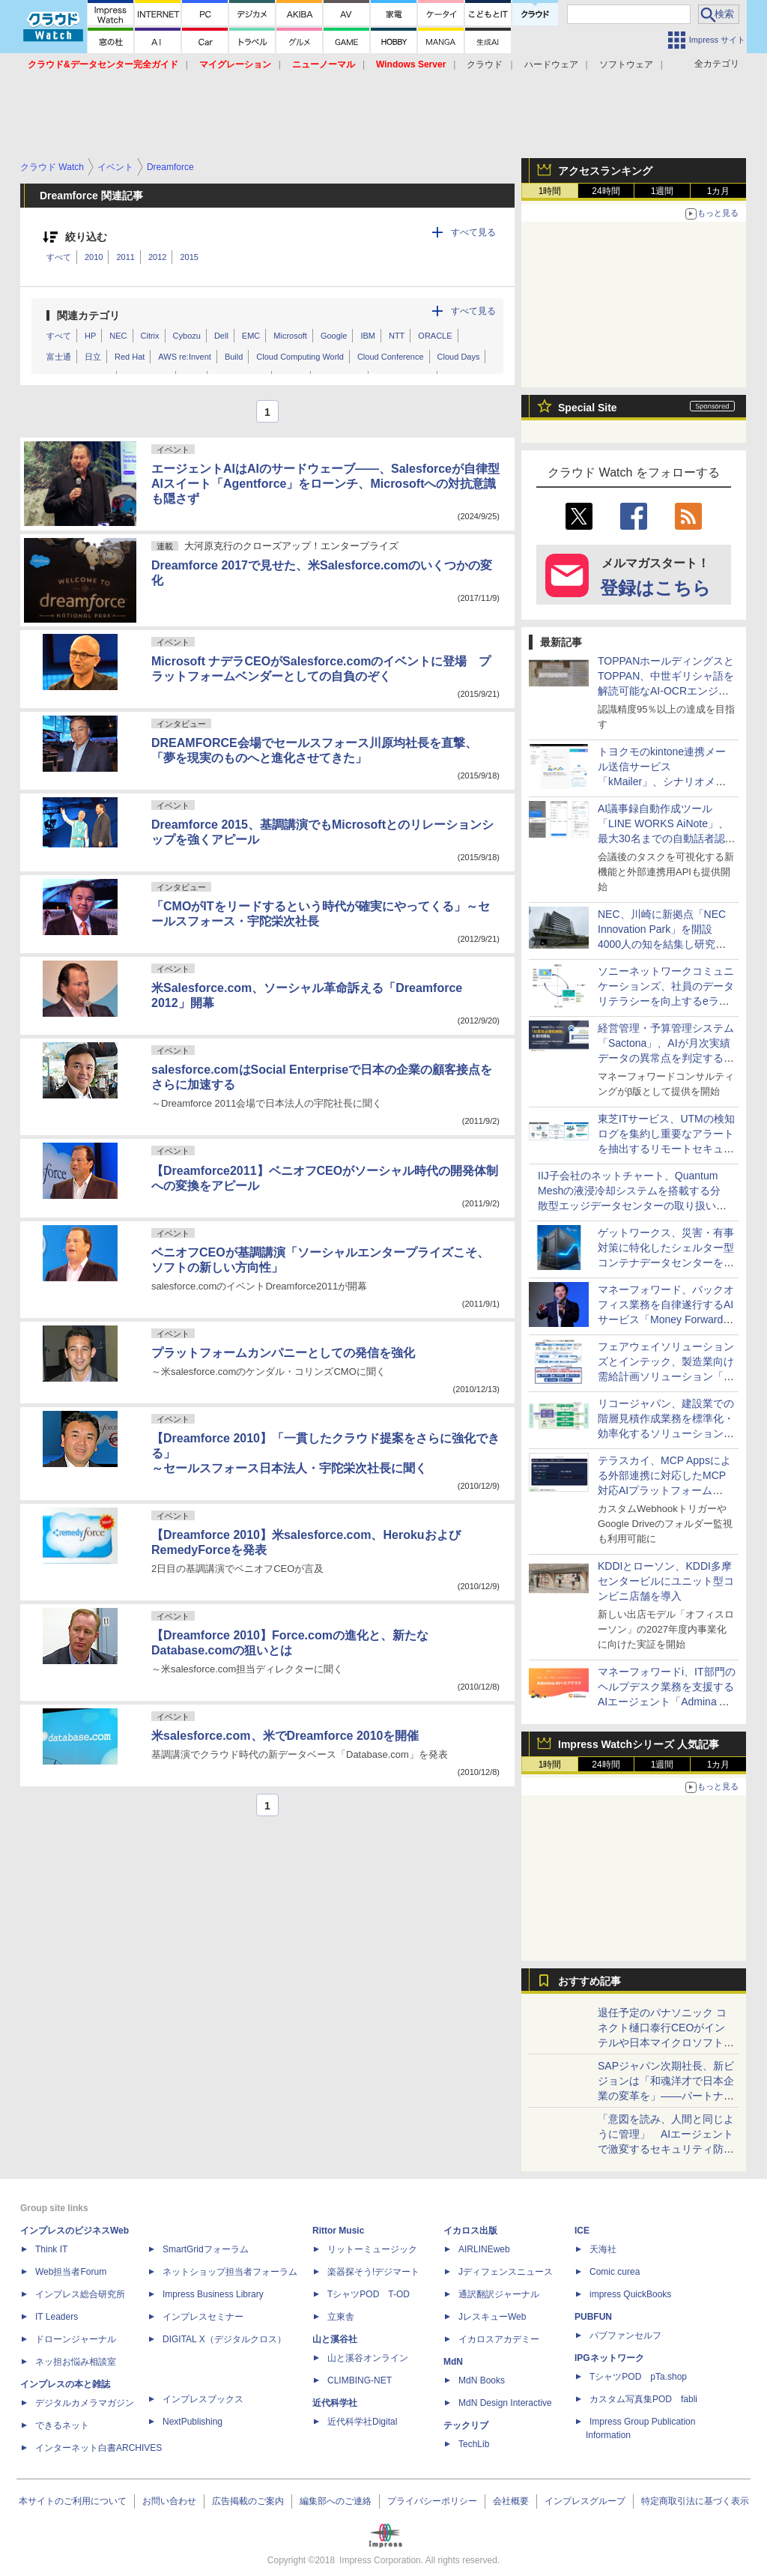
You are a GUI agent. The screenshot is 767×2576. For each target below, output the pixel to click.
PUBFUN (593, 2317)
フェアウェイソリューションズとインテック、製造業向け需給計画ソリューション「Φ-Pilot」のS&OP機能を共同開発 (667, 1376)
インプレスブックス (203, 2399)
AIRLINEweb (484, 2249)
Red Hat (130, 356)
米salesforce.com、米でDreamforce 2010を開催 (285, 1735)
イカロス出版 (470, 2230)
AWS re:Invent (184, 356)
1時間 (550, 191)
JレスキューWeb (492, 2317)
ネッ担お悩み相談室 (75, 2361)
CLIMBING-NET (359, 2380)
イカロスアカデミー (498, 2339)
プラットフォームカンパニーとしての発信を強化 (283, 1352)
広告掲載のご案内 (248, 2501)
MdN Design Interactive (505, 2403)
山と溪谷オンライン (367, 2358)
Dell (221, 335)
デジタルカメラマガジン (84, 2403)
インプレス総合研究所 (80, 2294)
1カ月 (718, 191)
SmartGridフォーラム (206, 2249)
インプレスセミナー (203, 2317)
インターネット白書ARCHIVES (98, 2448)
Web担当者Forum (70, 2272)
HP (90, 335)
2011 (125, 257)
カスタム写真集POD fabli (643, 2399)
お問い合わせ (169, 2501)
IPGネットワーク (609, 2358)
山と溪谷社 (334, 2339)
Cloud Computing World (300, 356)
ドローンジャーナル (75, 2339)
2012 (157, 257)
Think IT (51, 2249)
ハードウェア (551, 64)
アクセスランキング (605, 171)
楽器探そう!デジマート (373, 2272)
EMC (251, 335)
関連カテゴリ (88, 315)
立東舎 (340, 2317)
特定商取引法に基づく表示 (695, 2501)
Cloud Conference (390, 356)
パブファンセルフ (625, 2335)
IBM (367, 335)
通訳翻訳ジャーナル (498, 2294)
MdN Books (481, 2380)
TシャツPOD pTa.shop (638, 2376)
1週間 (662, 191)
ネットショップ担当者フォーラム (230, 2272)
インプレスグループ (585, 2501)
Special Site (587, 408)
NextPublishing (192, 2421)
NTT (396, 335)
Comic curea (614, 2272)
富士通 (58, 356)
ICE (582, 2230)
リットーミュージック (372, 2249)
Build (234, 356)
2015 (189, 257)
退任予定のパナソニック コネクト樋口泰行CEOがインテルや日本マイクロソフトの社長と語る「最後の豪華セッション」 (666, 2042)
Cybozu (187, 335)
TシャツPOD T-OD (368, 2294)
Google (334, 335)
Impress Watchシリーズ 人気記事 (638, 1744)
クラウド (485, 64)
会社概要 (511, 2501)
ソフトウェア (626, 64)
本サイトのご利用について (73, 2501)
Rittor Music (338, 2230)
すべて (58, 257)
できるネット (62, 2425)
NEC (118, 335)
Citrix (150, 335)
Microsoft (290, 335)
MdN (453, 2361)
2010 (94, 257)
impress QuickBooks (630, 2294)
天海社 (602, 2249)
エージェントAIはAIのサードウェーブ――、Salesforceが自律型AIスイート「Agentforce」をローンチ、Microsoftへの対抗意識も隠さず (325, 483)
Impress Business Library (213, 2294)
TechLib (473, 2444)
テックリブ (465, 2425)
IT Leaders (56, 2317)
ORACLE (435, 335)
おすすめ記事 (589, 1981)
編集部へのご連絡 (336, 2501)
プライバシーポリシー (432, 2501)
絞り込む (86, 237)
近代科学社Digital (362, 2421)
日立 (93, 356)
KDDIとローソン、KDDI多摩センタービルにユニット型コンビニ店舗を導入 (666, 1581)
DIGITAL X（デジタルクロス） (224, 2339)
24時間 (605, 191)
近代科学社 (334, 2403)
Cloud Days (458, 356)
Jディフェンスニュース (505, 2272)
